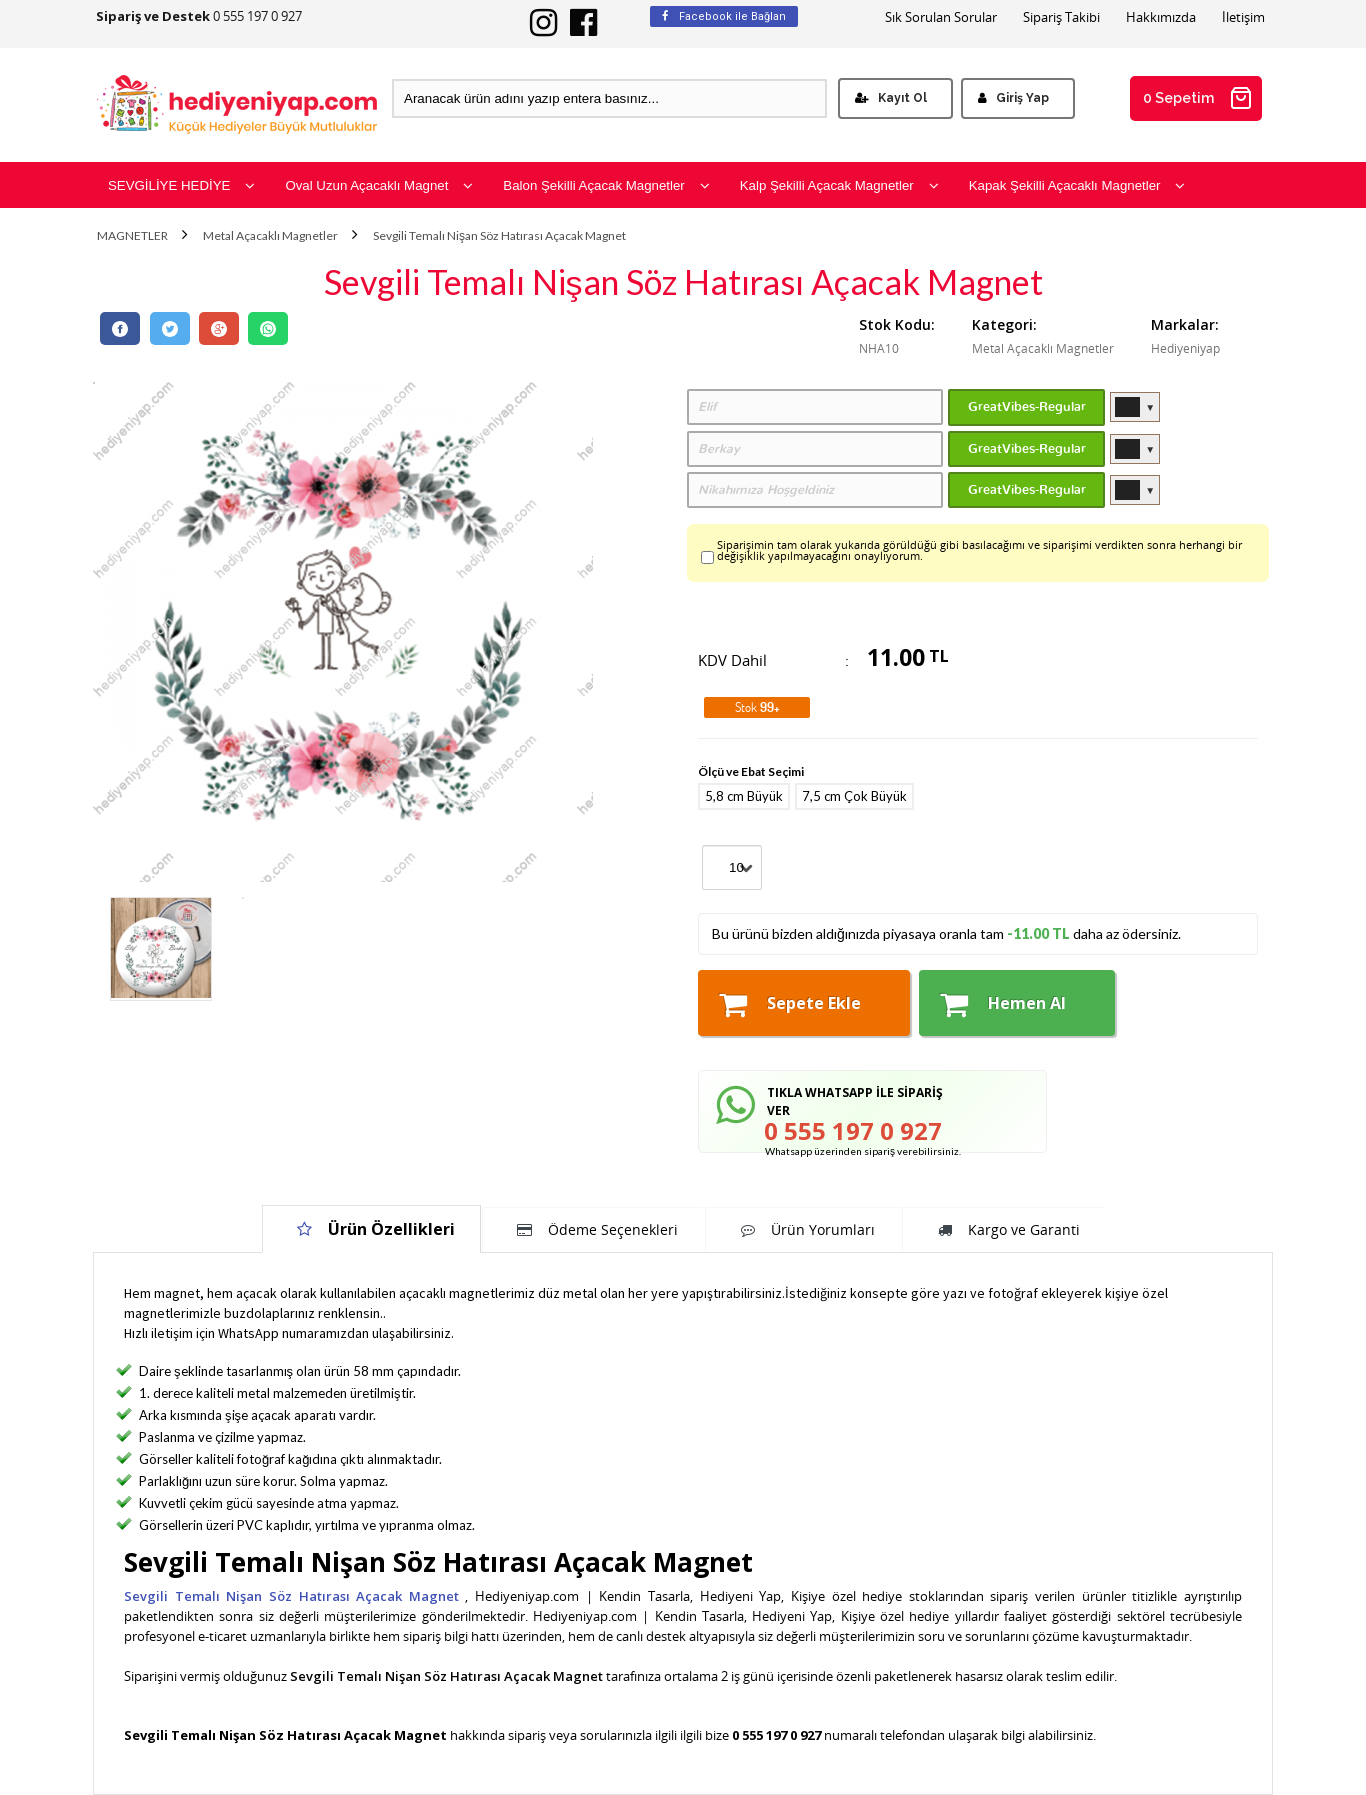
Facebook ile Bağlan (724, 16)
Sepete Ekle (790, 1004)
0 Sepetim (1198, 98)
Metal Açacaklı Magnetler (270, 236)
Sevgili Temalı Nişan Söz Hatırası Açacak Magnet (499, 236)
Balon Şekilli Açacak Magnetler (606, 185)
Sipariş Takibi (1061, 17)
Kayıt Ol (891, 98)
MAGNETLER (132, 236)
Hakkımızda (1161, 17)
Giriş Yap (1013, 98)
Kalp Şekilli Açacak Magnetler (839, 185)
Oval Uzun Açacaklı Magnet (379, 185)
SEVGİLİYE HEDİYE (181, 185)
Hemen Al (1003, 1004)
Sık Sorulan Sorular (941, 17)
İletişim (1243, 17)
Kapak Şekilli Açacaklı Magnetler (1077, 185)
